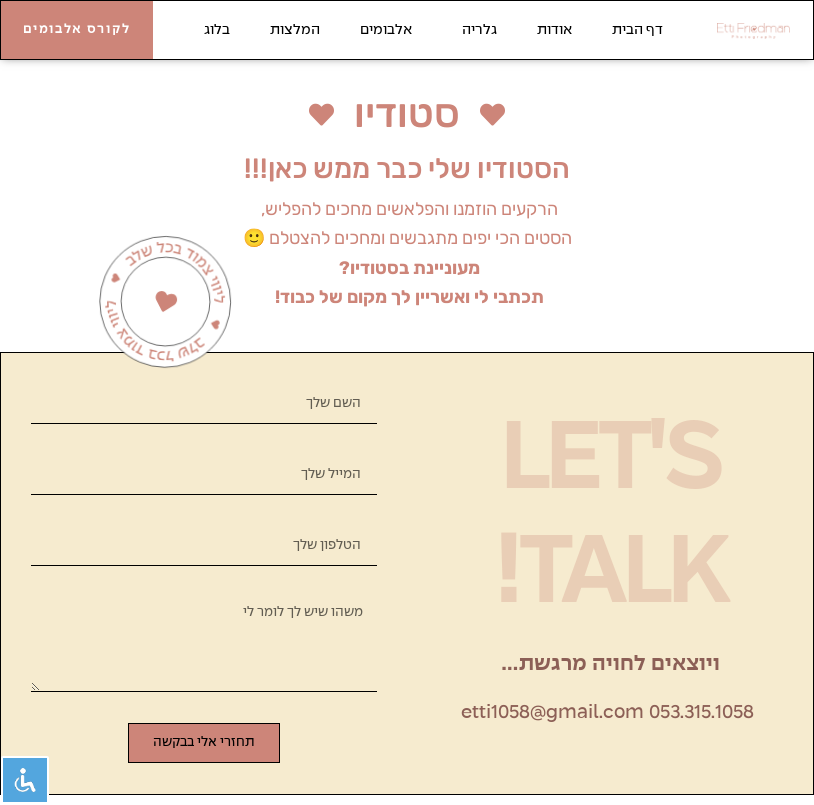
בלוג (217, 30)
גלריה (474, 30)
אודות (554, 30)
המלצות (295, 30)
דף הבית (637, 30)
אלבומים (386, 30)
